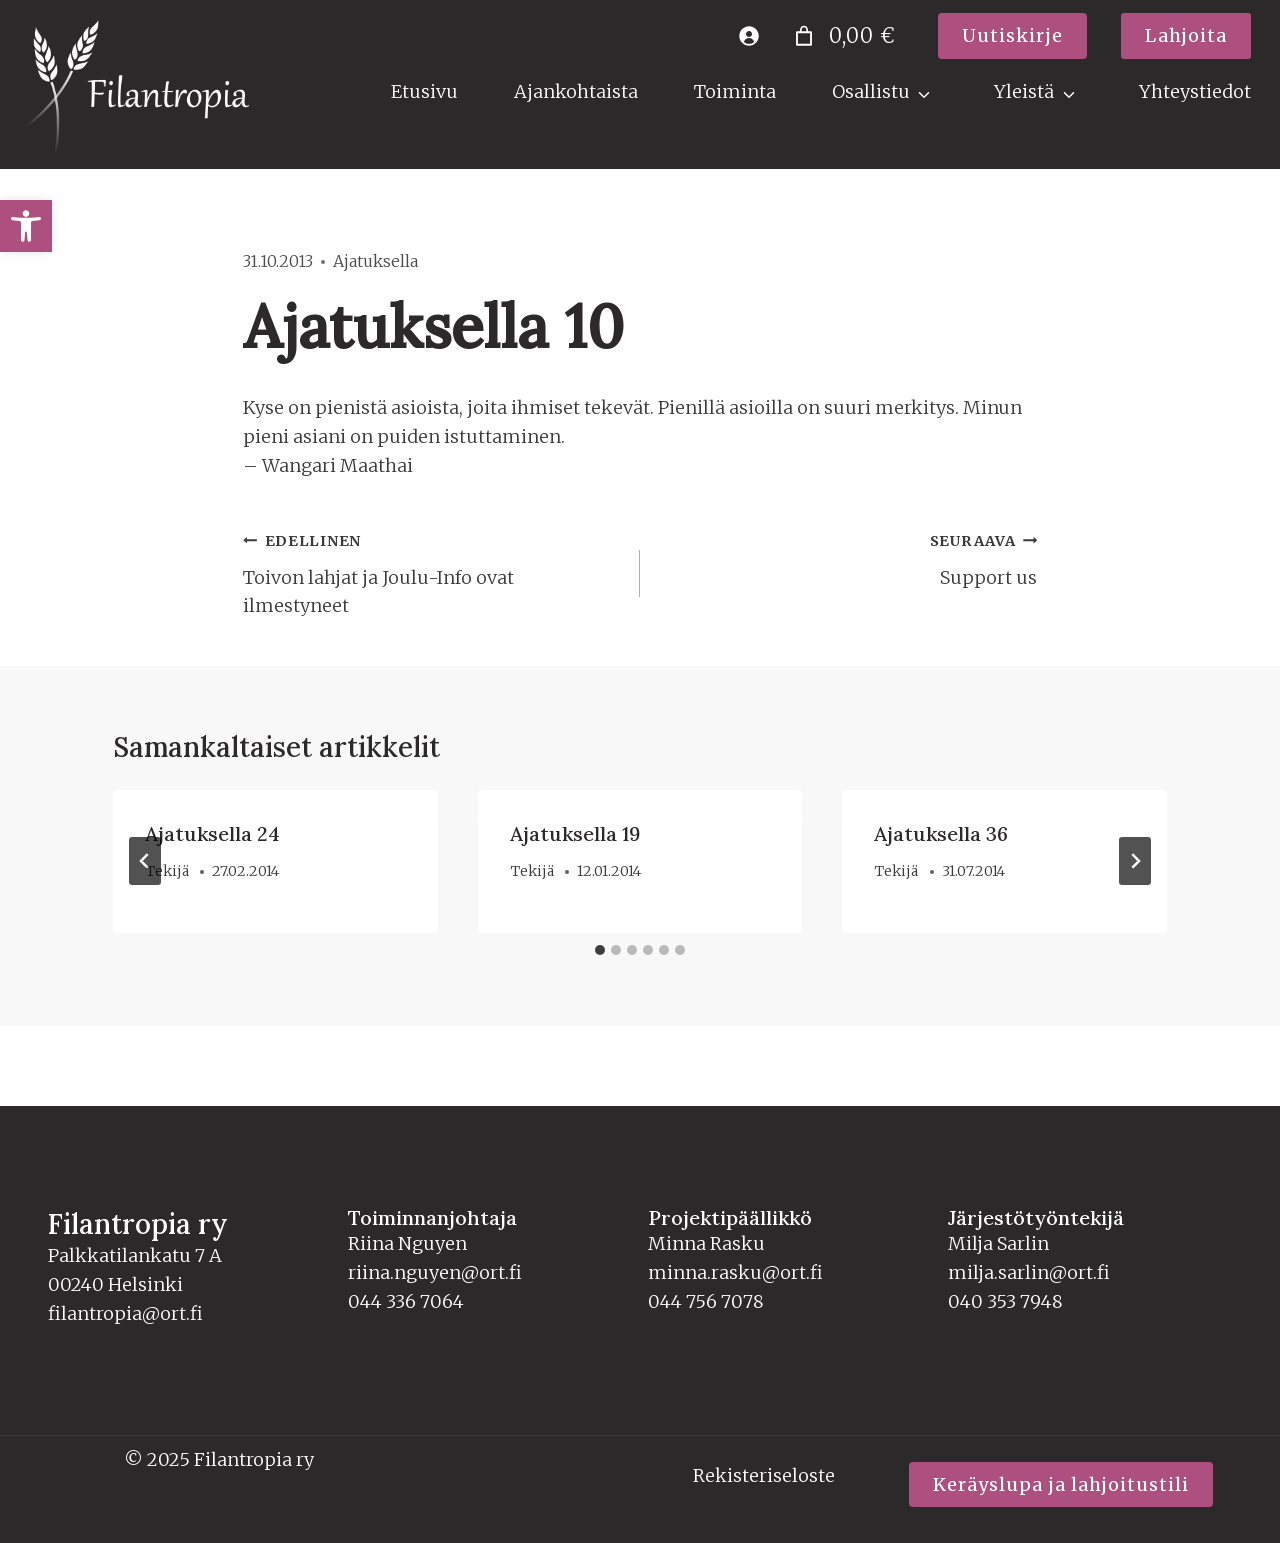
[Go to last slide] (145, 861)
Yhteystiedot (1195, 91)
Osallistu (871, 91)
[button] (26, 226)
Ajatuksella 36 (941, 833)
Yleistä (1024, 91)
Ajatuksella (375, 261)
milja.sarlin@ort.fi (1029, 1272)
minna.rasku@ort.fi (735, 1272)
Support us (847, 557)
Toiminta (735, 91)
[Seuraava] (1135, 861)
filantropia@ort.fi (125, 1313)
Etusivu (424, 91)
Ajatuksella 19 (575, 833)
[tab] (600, 950)
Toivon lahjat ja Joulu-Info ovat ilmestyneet (432, 572)
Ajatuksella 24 (212, 833)
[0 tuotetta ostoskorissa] (842, 36)
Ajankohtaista (576, 91)
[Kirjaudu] (748, 35)
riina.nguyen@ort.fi (435, 1272)
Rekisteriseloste (764, 1475)
